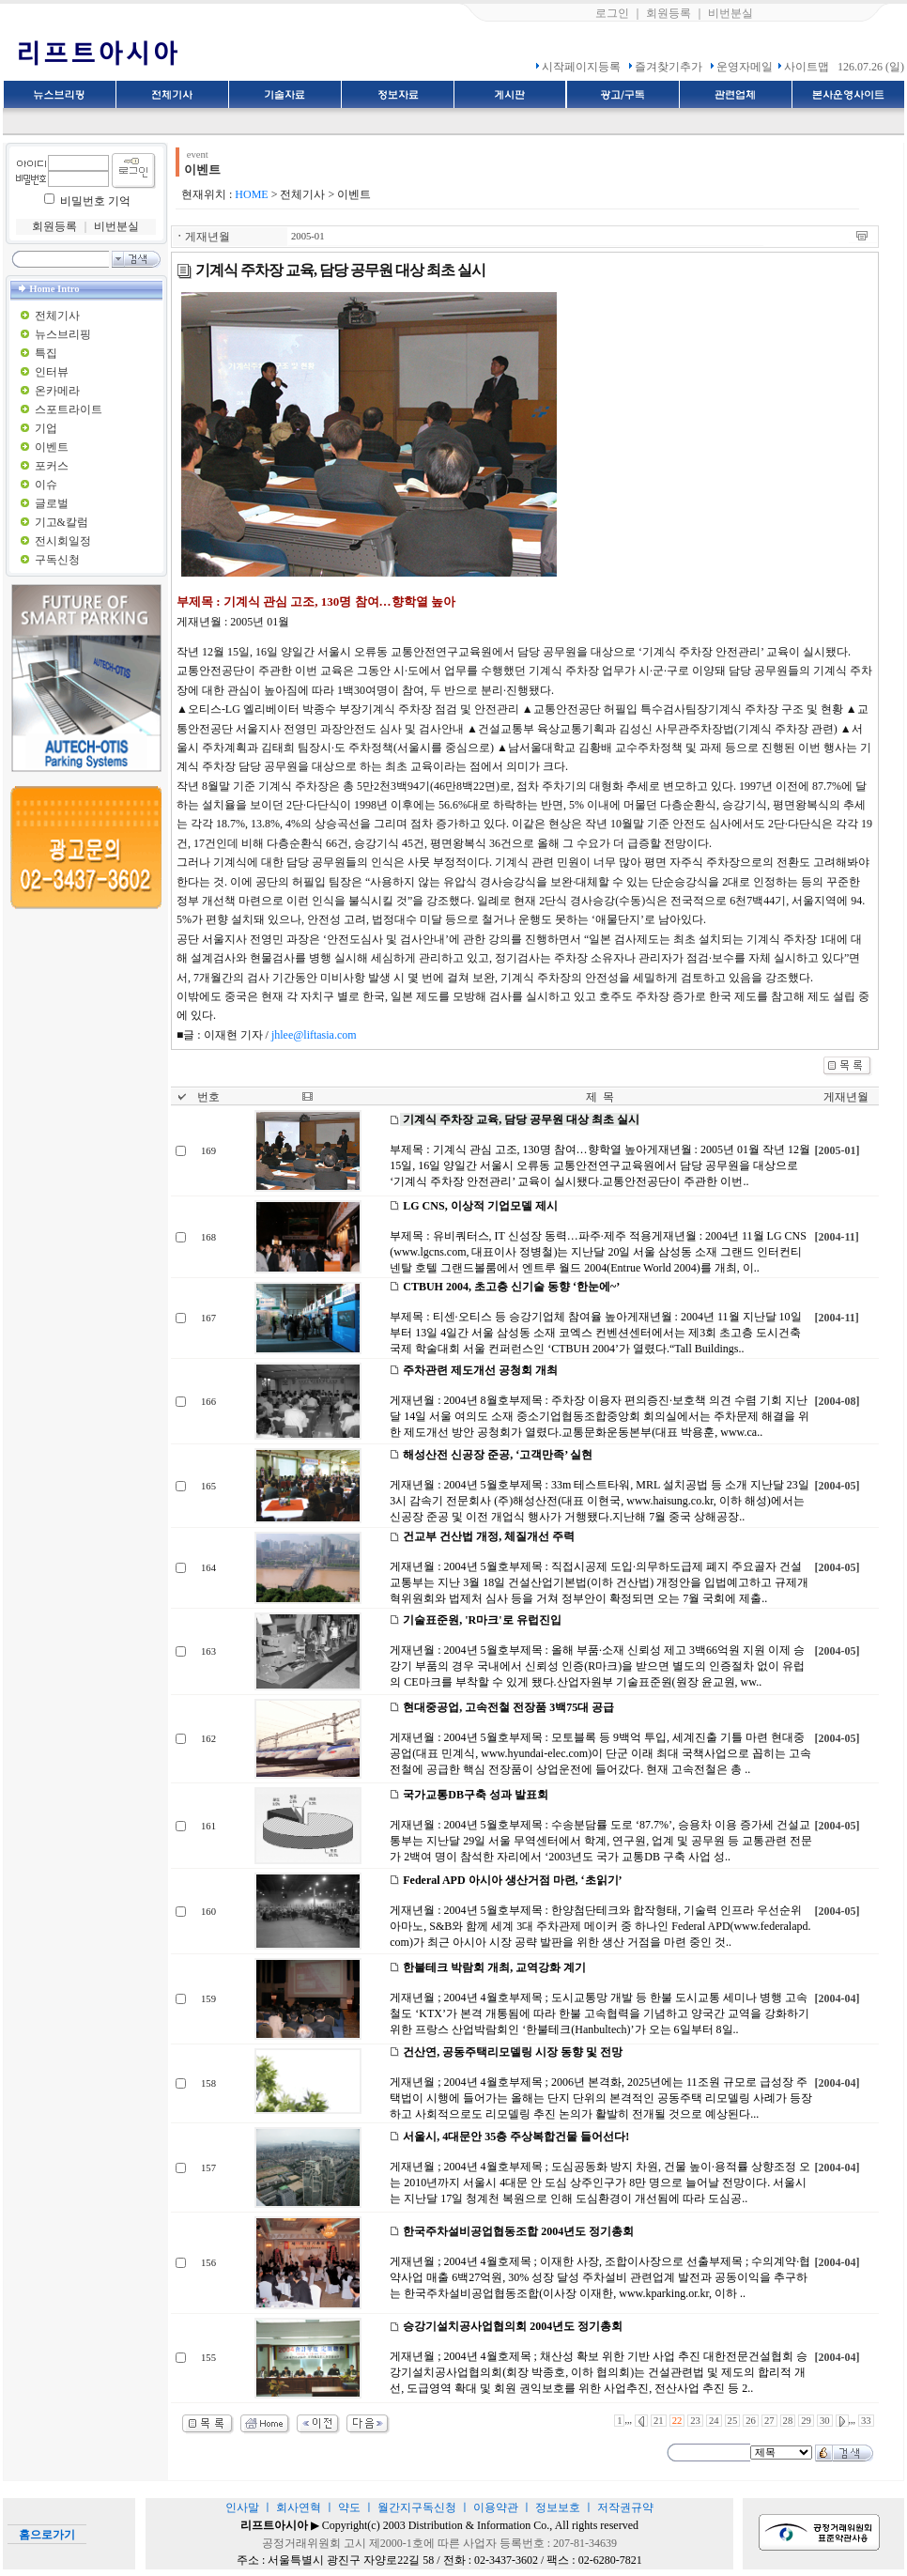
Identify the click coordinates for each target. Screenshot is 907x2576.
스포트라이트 (68, 409)
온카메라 (57, 390)
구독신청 (57, 559)
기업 (46, 428)
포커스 (52, 465)
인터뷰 (52, 371)
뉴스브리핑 (63, 334)
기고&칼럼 (61, 522)
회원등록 (668, 13)
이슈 (46, 484)
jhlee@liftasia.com (314, 1034)
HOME (251, 194)
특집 (46, 353)
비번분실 (730, 13)
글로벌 (52, 503)
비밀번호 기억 (95, 201)
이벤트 (52, 447)
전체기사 (57, 315)
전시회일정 (63, 541)
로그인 (612, 13)
